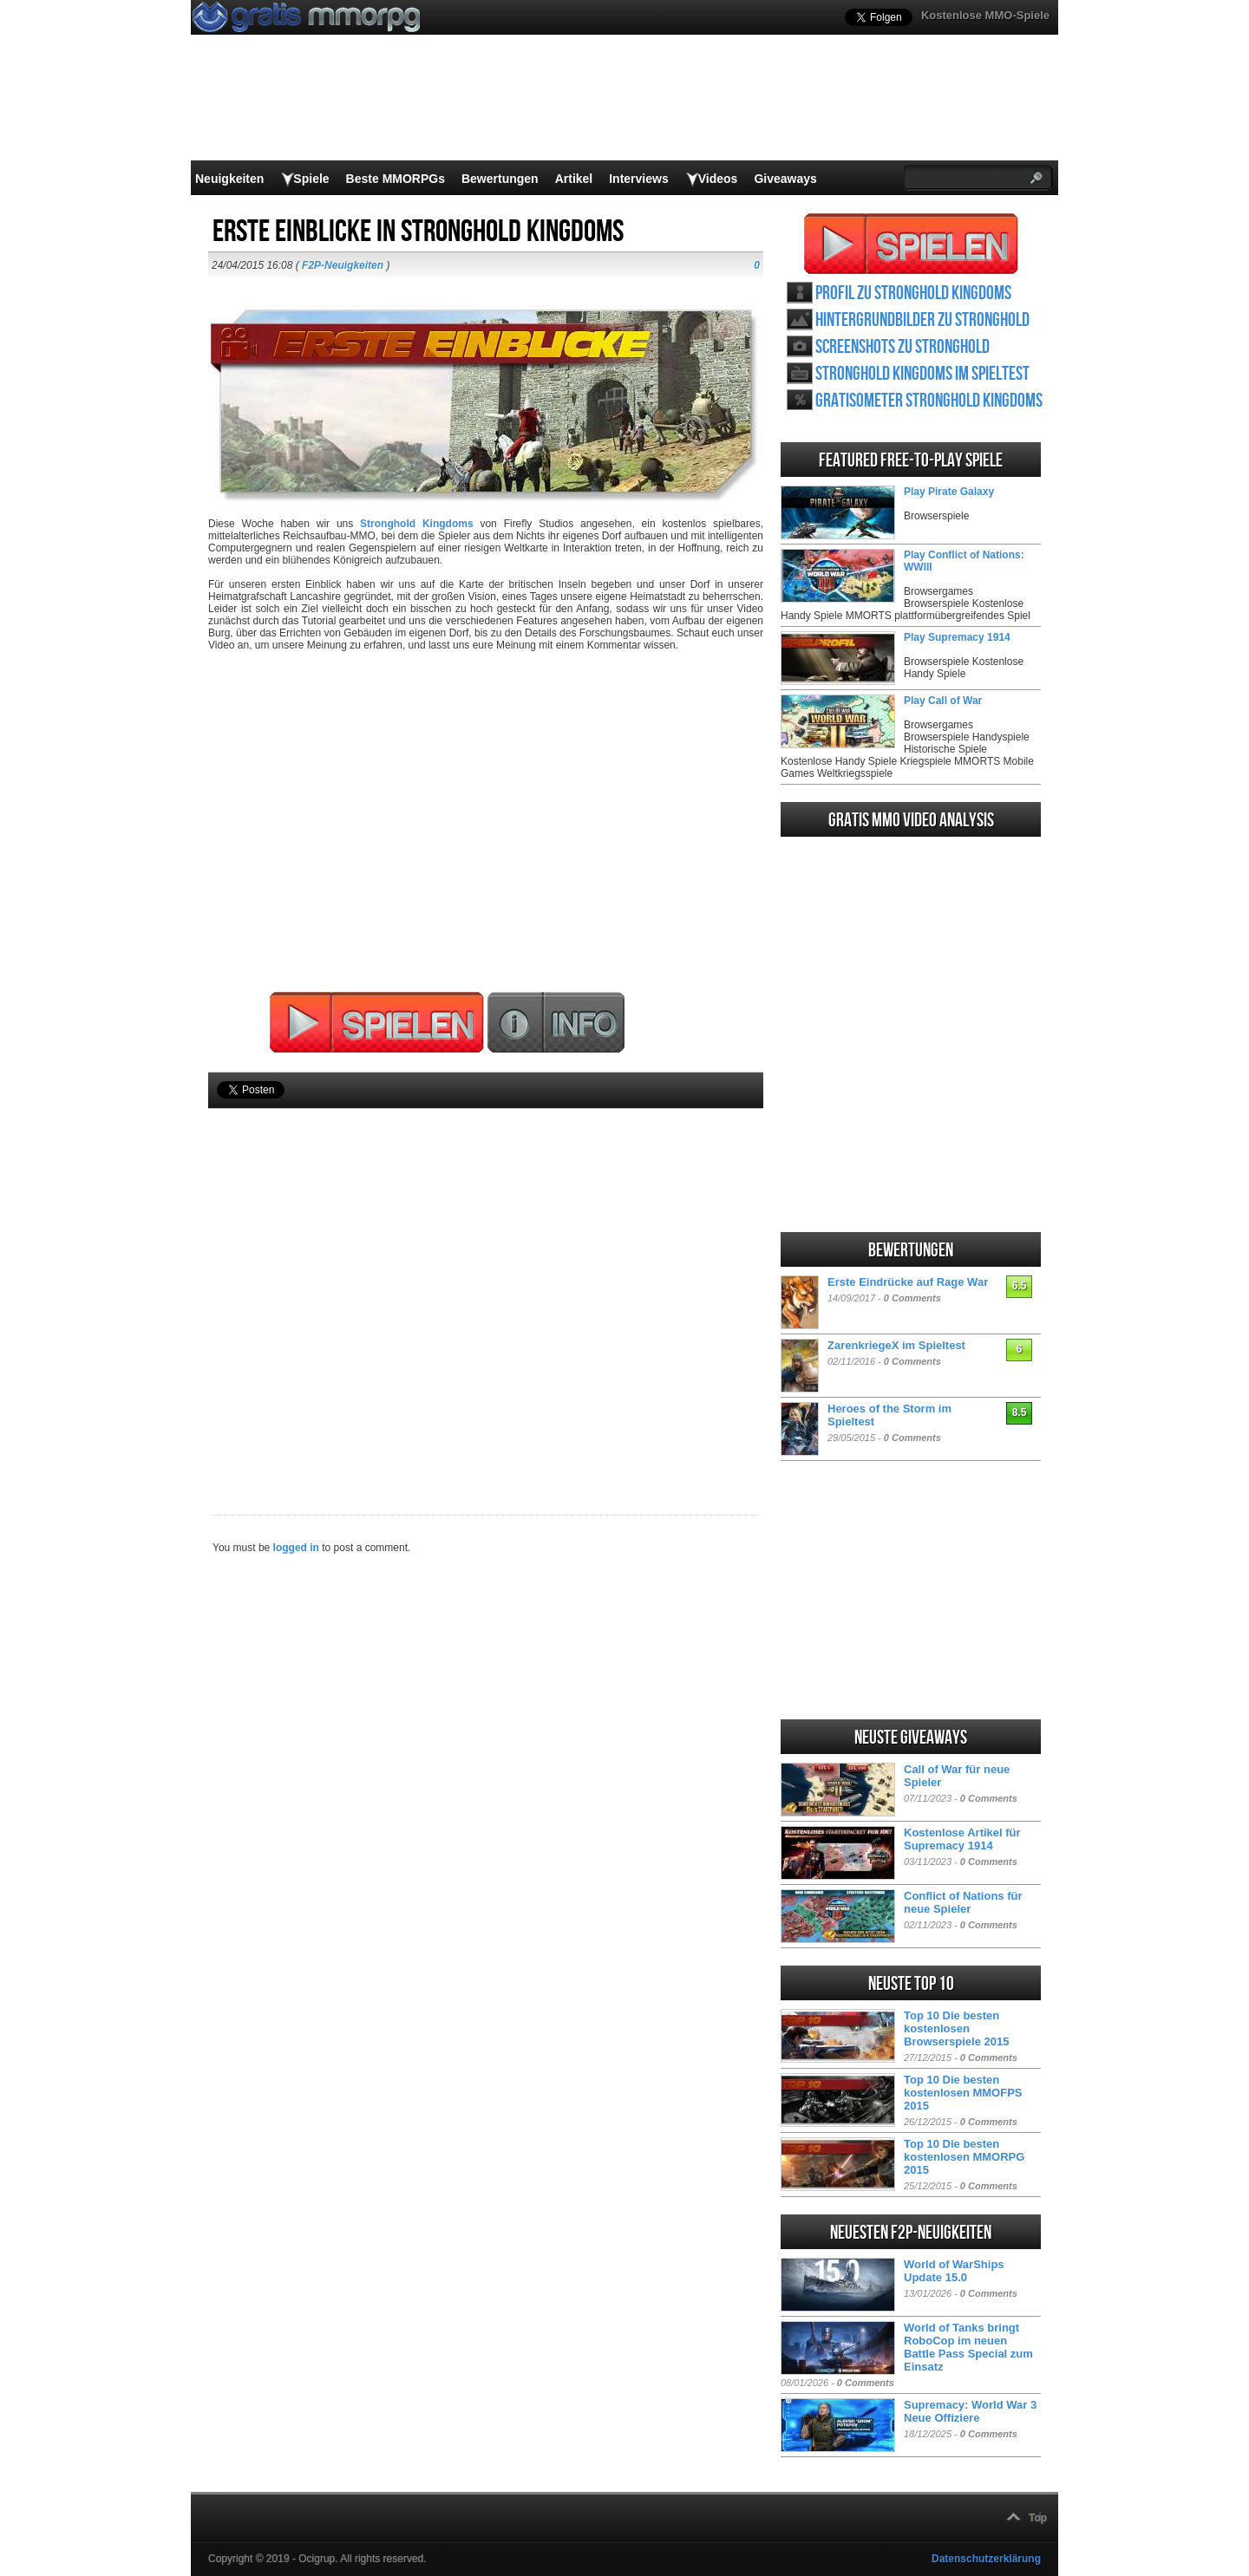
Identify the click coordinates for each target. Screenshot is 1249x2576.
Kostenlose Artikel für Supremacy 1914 (962, 1839)
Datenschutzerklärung (986, 2559)
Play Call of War (943, 701)
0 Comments (912, 1298)
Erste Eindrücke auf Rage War (907, 1281)
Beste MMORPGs (395, 179)
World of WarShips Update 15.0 (954, 2271)
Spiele (311, 179)
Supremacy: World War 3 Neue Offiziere (970, 2411)
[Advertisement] (485, 1282)
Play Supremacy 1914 (957, 637)
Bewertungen (500, 179)
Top (1038, 2518)
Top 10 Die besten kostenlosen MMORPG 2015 (964, 2156)
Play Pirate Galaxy (949, 492)
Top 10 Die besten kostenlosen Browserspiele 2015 (956, 2028)
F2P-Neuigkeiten (342, 265)
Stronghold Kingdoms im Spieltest (922, 374)
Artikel (574, 179)
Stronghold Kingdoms (417, 524)
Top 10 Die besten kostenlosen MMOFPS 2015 (963, 2092)
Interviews (638, 179)
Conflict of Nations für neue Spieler (963, 1902)
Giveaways (785, 179)
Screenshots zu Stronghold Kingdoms (902, 347)
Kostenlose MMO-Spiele (985, 15)
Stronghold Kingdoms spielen (911, 243)
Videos (718, 179)
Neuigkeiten (229, 179)
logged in (296, 1548)
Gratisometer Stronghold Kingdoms (929, 401)
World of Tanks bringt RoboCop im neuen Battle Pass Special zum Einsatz (968, 2347)
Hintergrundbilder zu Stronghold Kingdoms (922, 320)
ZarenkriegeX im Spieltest (896, 1345)
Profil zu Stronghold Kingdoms (913, 293)
